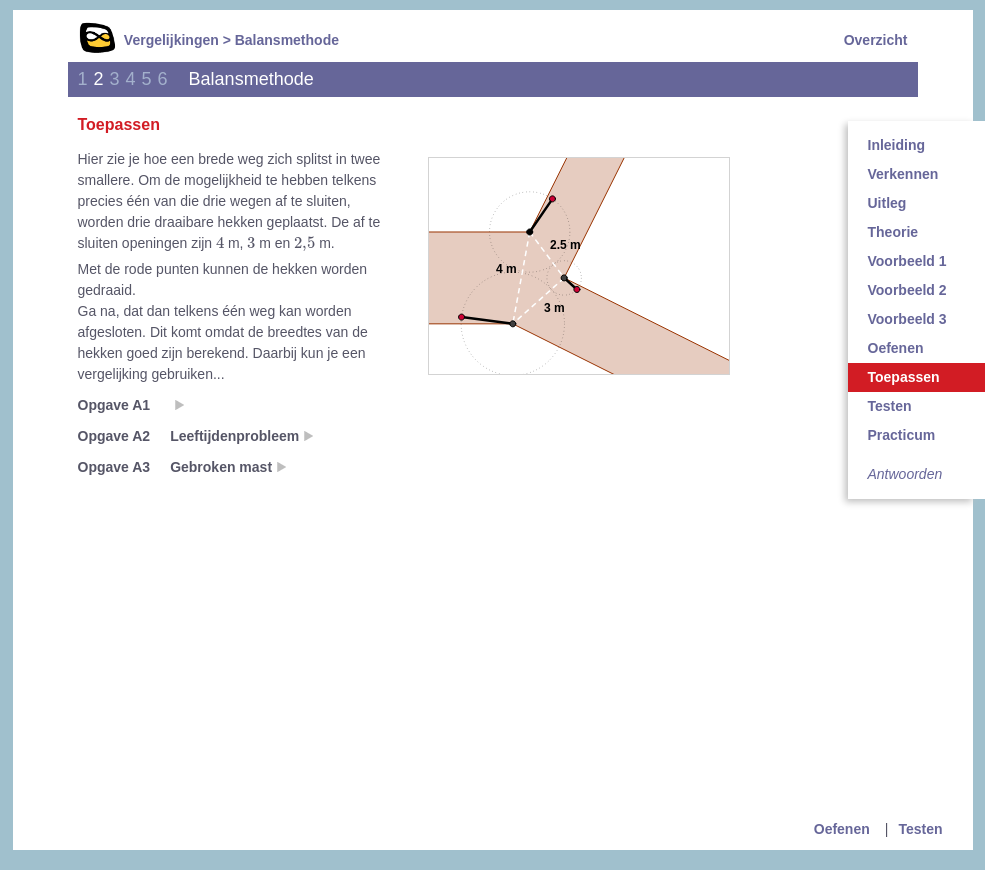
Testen (920, 829)
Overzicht (876, 40)
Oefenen (842, 829)
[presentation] (220, 242)
